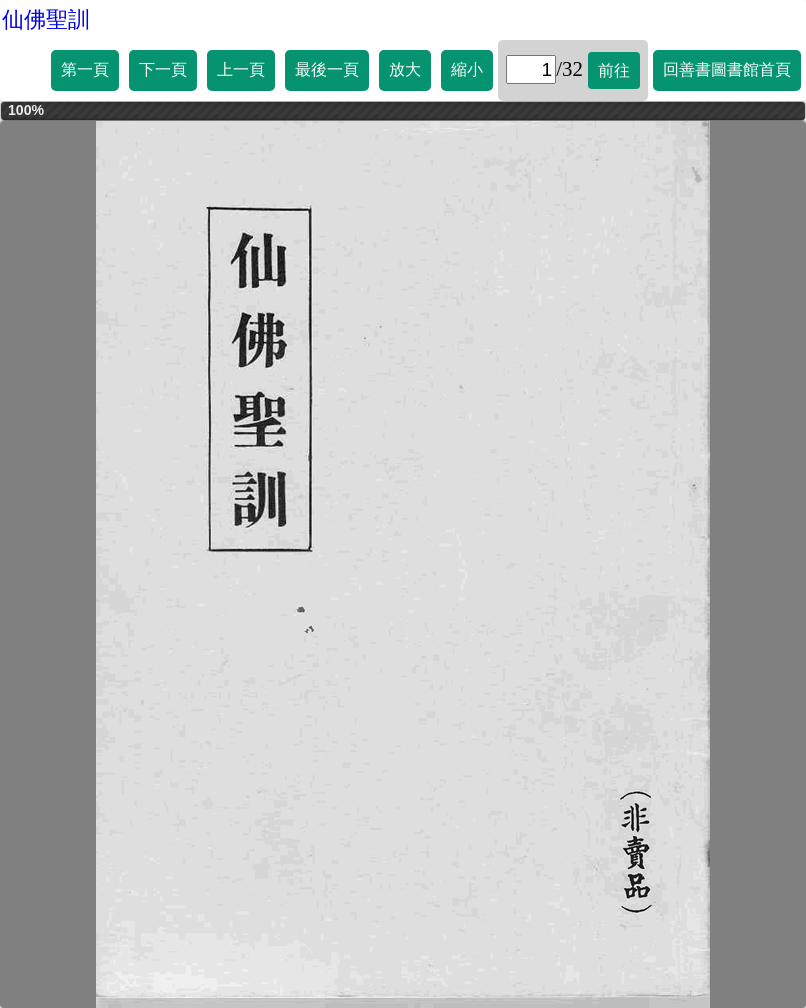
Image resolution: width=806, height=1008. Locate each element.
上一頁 (241, 69)
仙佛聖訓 (46, 19)
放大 (405, 69)
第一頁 (85, 69)
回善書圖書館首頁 (727, 69)
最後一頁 (327, 69)
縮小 (467, 69)
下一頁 (163, 69)
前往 (614, 70)
